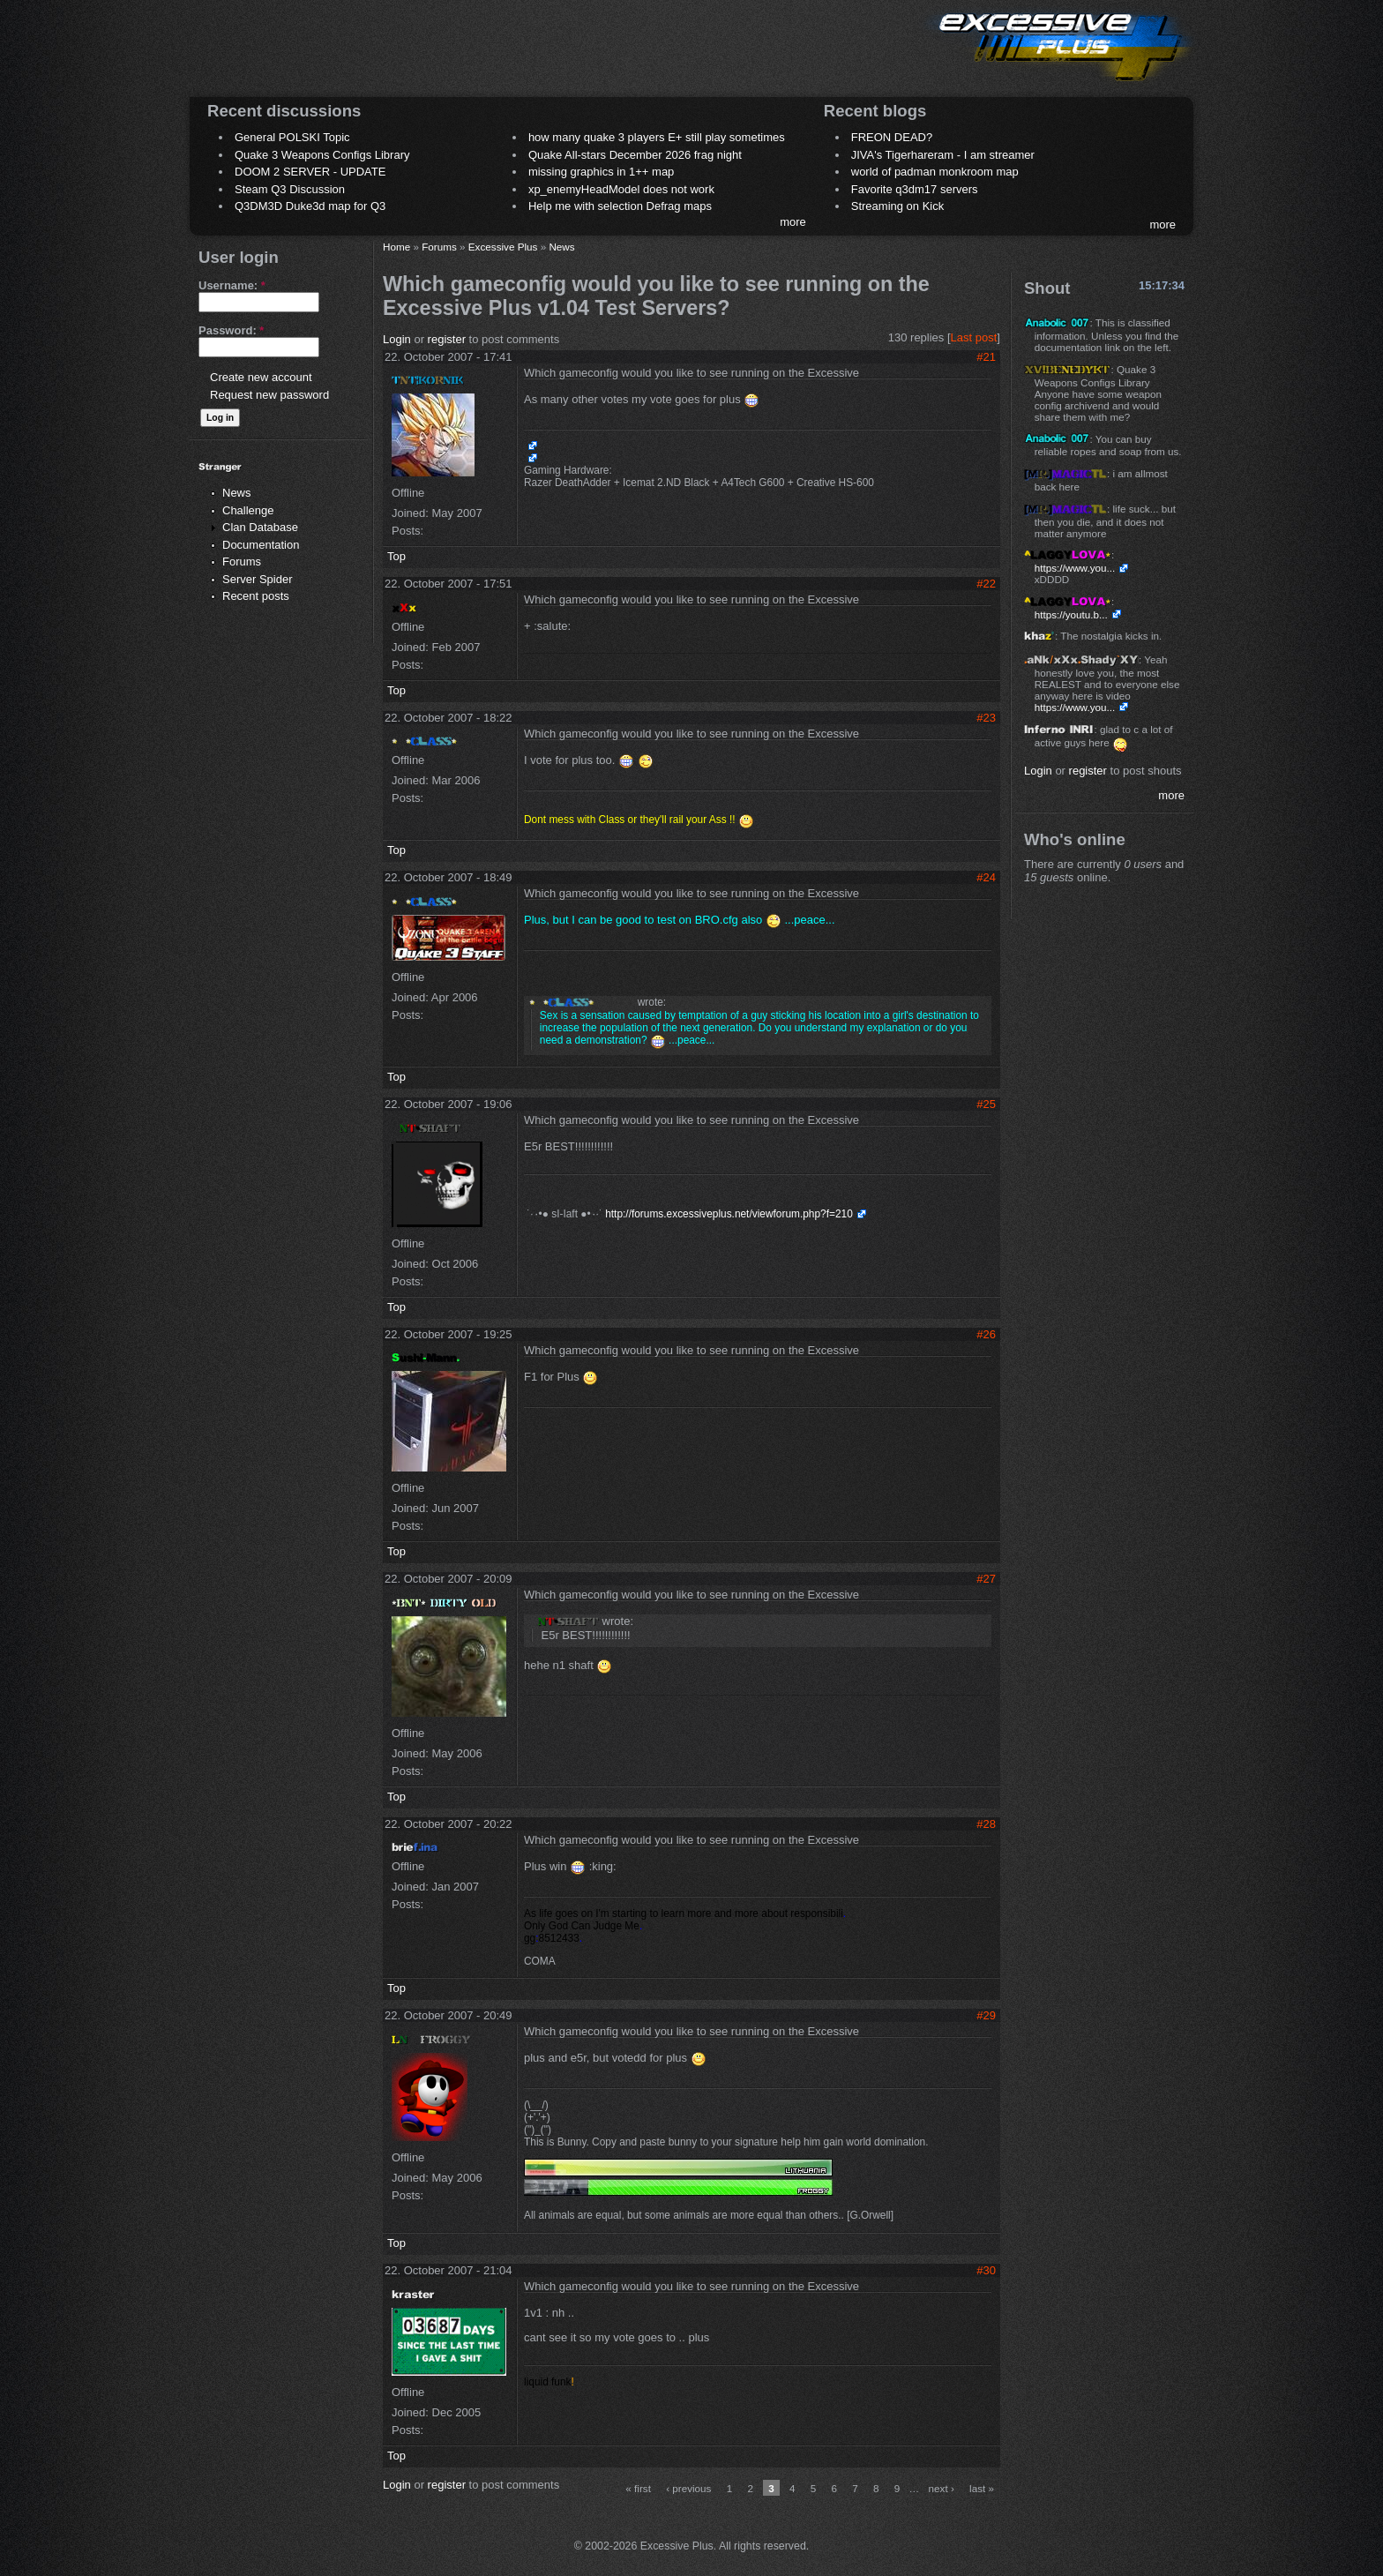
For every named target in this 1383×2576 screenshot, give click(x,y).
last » (981, 2488)
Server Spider (257, 579)
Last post (974, 337)
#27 (986, 1578)
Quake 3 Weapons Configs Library (322, 154)
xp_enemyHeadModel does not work (621, 189)
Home (396, 246)
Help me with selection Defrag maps (620, 206)
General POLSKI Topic (292, 137)
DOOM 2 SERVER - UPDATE (310, 171)
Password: (231, 330)
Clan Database (260, 527)
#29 (986, 2015)
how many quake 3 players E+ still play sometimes (656, 137)
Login (397, 339)
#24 (986, 877)
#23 (986, 717)
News (236, 492)
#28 (986, 1824)
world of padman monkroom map (935, 171)
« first (638, 2488)
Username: (231, 285)
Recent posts (255, 596)
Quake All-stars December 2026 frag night (635, 154)
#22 (986, 583)
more (793, 221)
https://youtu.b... (1071, 614)
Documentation (260, 544)
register (447, 339)
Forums (241, 561)
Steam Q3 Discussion (290, 189)
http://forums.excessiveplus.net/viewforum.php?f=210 (729, 1214)
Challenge (248, 510)
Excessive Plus (503, 246)
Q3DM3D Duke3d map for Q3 (310, 206)
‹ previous (688, 2488)
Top (396, 556)
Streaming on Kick (898, 206)
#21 (986, 356)
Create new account (261, 377)
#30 (986, 2270)
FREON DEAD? (891, 137)
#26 (986, 1334)
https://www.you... (1075, 567)
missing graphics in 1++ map (601, 171)
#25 (986, 1104)
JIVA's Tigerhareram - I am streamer (943, 154)
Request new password (269, 394)
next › (941, 2488)
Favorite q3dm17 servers (914, 189)
